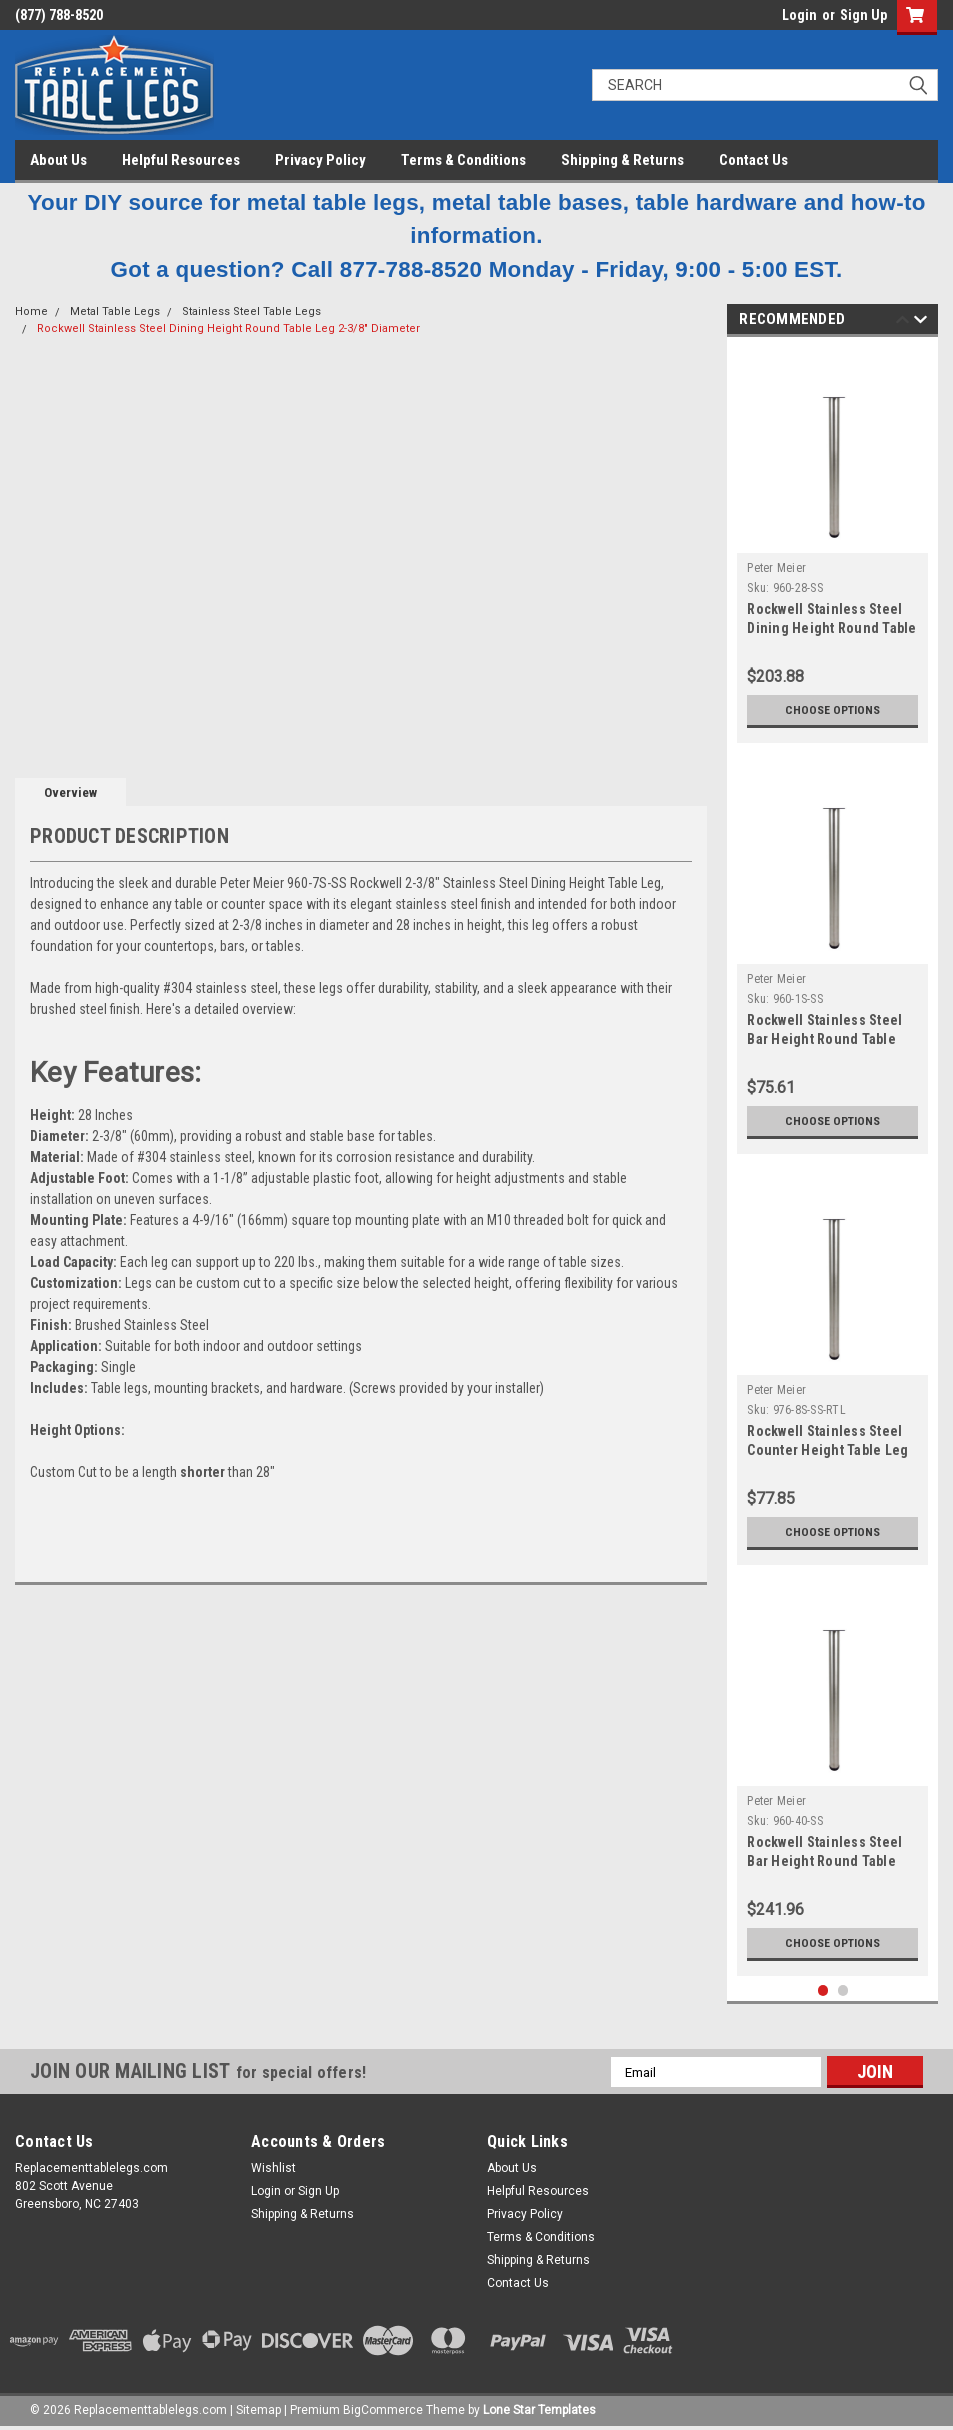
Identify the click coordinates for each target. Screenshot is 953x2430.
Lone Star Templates (539, 2410)
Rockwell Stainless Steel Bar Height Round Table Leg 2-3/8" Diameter (824, 1039)
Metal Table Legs (115, 311)
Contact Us (753, 160)
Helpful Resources (181, 160)
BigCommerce (383, 2410)
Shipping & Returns (622, 160)
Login (799, 15)
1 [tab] (823, 1990)
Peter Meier (776, 568)
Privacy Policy (320, 160)
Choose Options (833, 709)
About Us (58, 160)
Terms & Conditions (463, 160)
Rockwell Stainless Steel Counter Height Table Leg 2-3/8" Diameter (827, 1450)
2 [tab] (843, 1990)
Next (920, 322)
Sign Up (863, 15)
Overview (70, 792)
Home (31, 311)
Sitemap (258, 2410)
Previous (902, 322)
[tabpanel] (832, 545)
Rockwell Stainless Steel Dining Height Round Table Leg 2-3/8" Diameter (228, 328)
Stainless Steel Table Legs (251, 311)
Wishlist (273, 2168)
